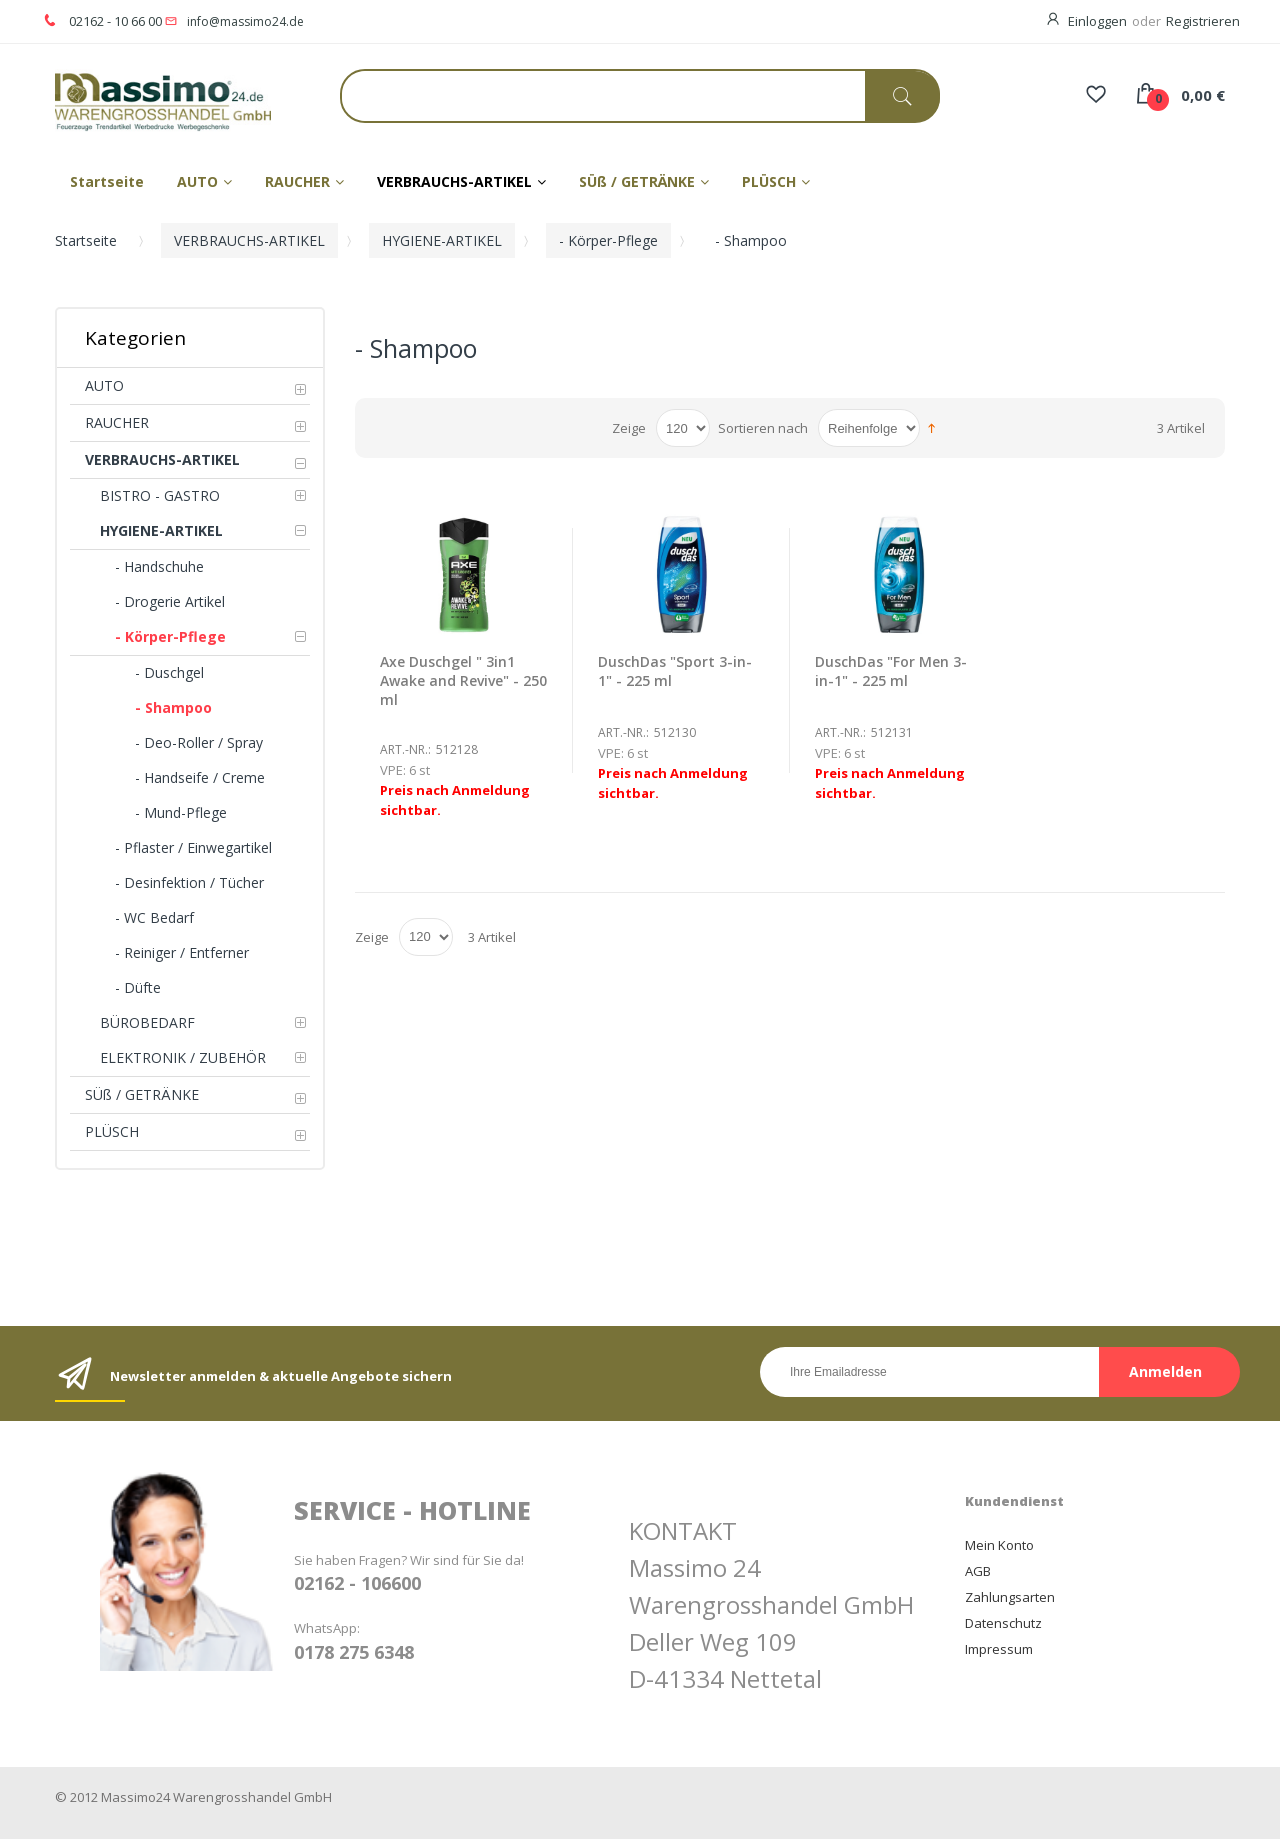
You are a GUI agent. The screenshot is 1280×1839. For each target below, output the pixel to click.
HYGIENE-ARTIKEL (442, 240)
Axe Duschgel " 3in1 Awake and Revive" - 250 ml (463, 680)
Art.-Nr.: (405, 749)
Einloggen (1097, 21)
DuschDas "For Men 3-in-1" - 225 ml (891, 671)
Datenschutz (1003, 1623)
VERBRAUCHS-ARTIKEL (249, 240)
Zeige (629, 428)
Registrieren (1203, 21)
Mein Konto (999, 1545)
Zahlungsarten (1010, 1597)
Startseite (86, 240)
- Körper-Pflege (608, 240)
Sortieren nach (763, 428)
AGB (978, 1571)
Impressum (999, 1649)
